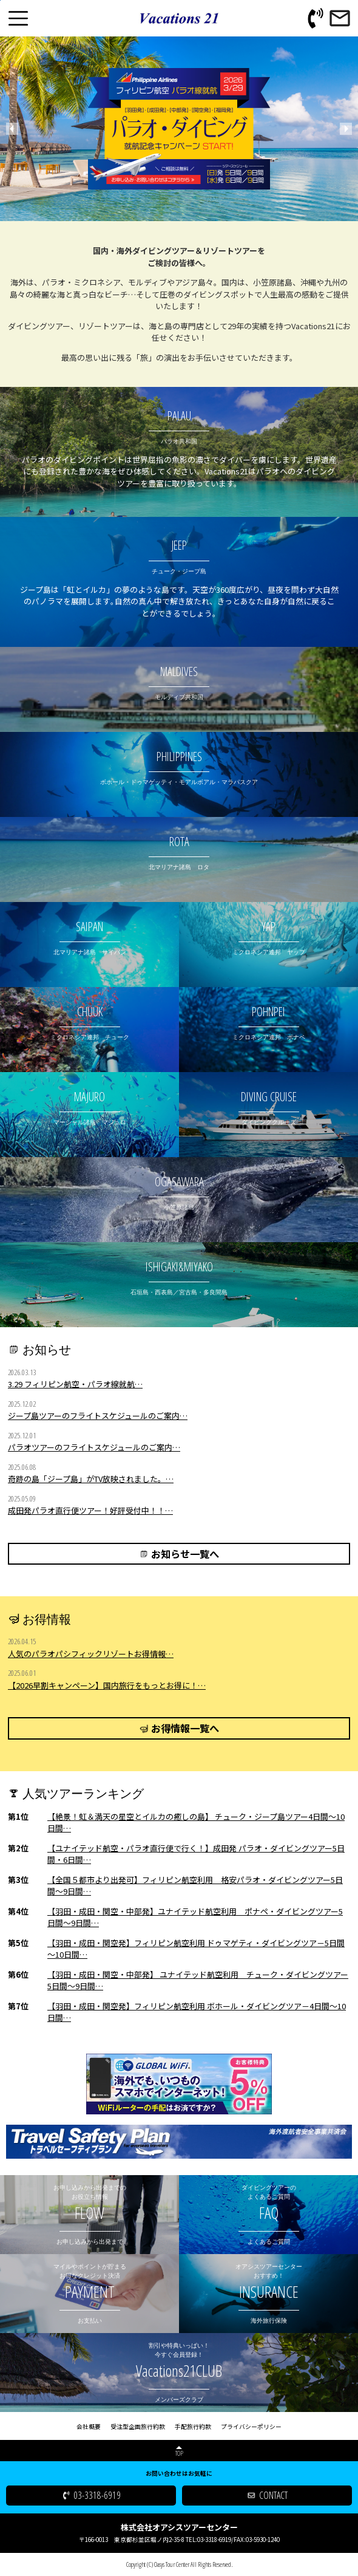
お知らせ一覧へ (185, 1553)
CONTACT (273, 2495)
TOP (179, 2453)
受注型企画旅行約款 (137, 2426)
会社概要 (88, 2426)
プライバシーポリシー (251, 2426)
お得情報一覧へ (185, 1728)
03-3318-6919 (97, 2495)
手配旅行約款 (193, 2426)
